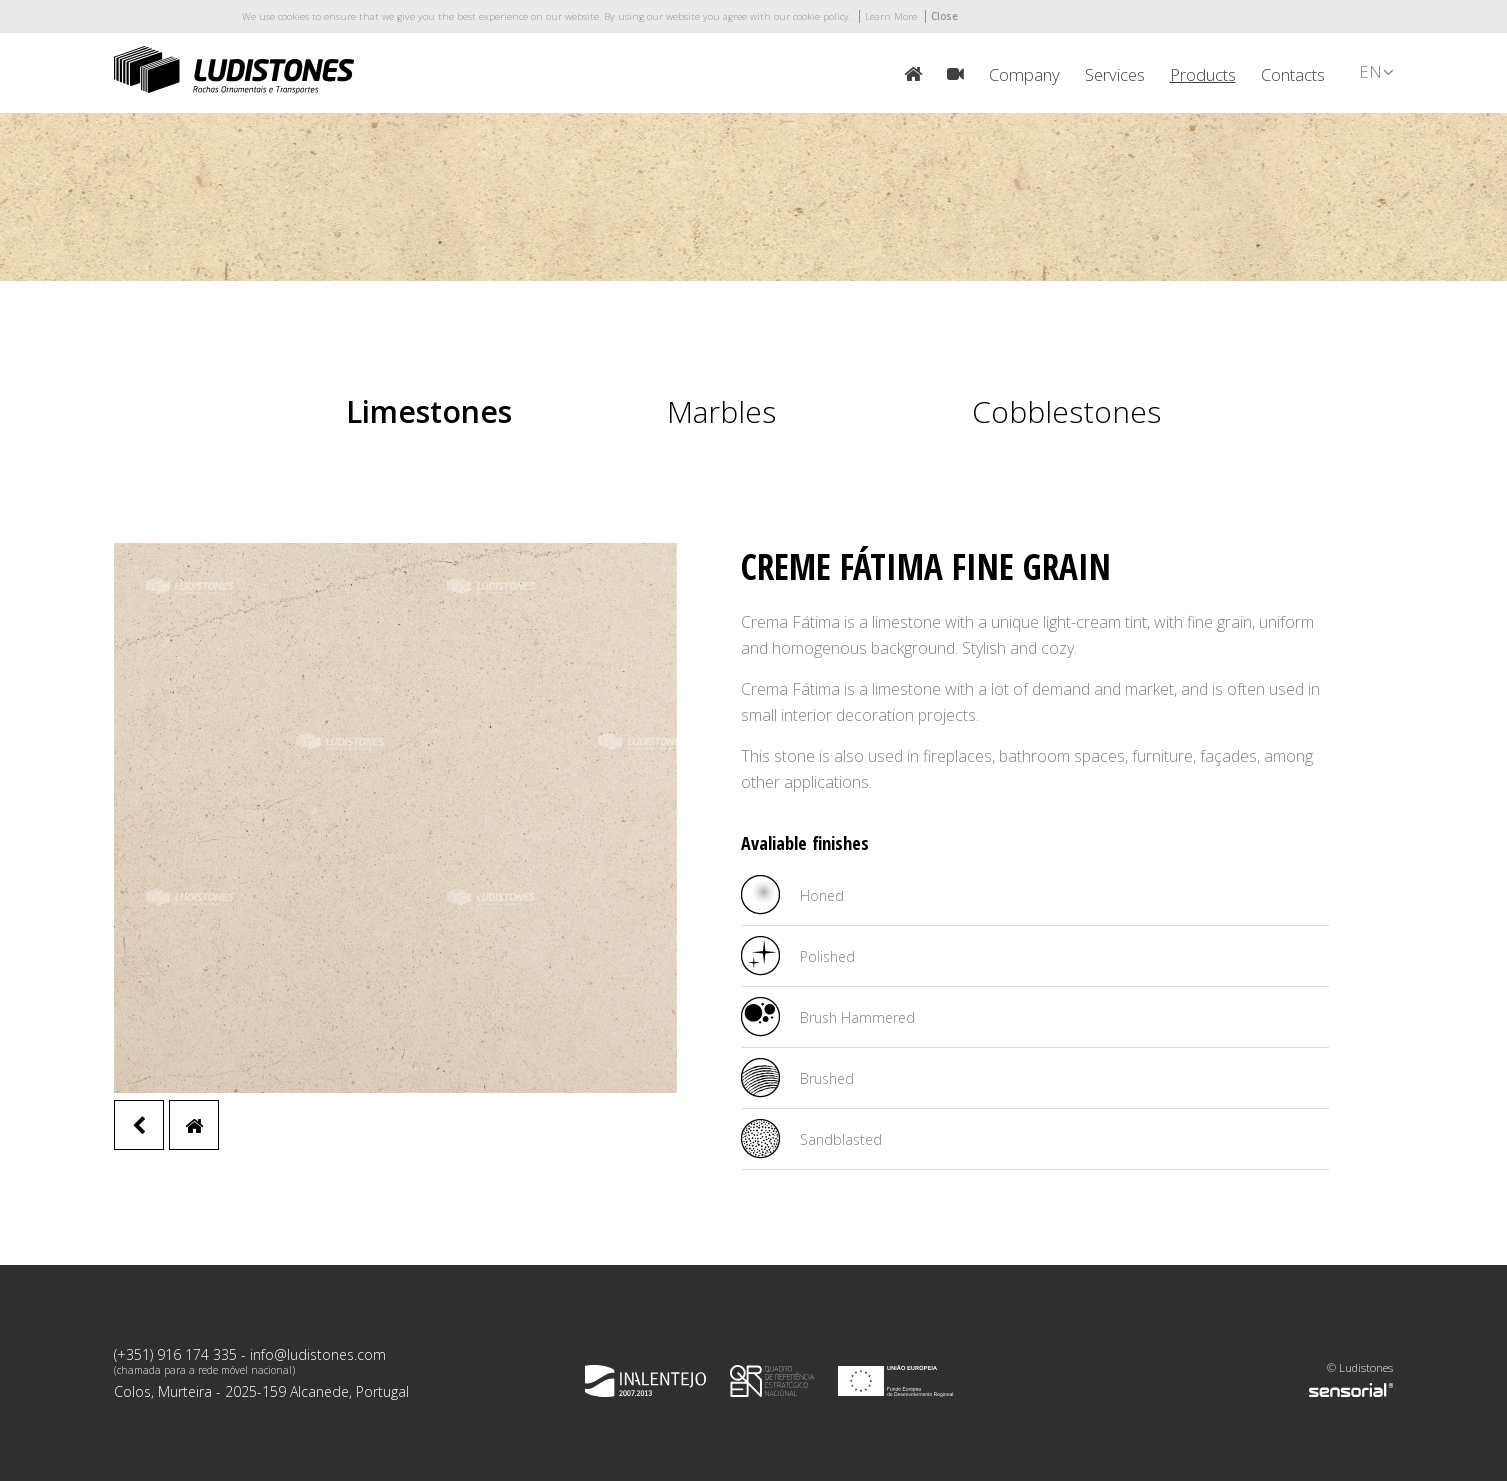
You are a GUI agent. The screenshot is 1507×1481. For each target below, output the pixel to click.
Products (1203, 74)
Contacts (1293, 74)
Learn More (891, 16)
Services (1115, 74)
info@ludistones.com (318, 1354)
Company (1024, 74)
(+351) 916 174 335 (175, 1354)
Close (944, 16)
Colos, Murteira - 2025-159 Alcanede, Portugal (261, 1391)
